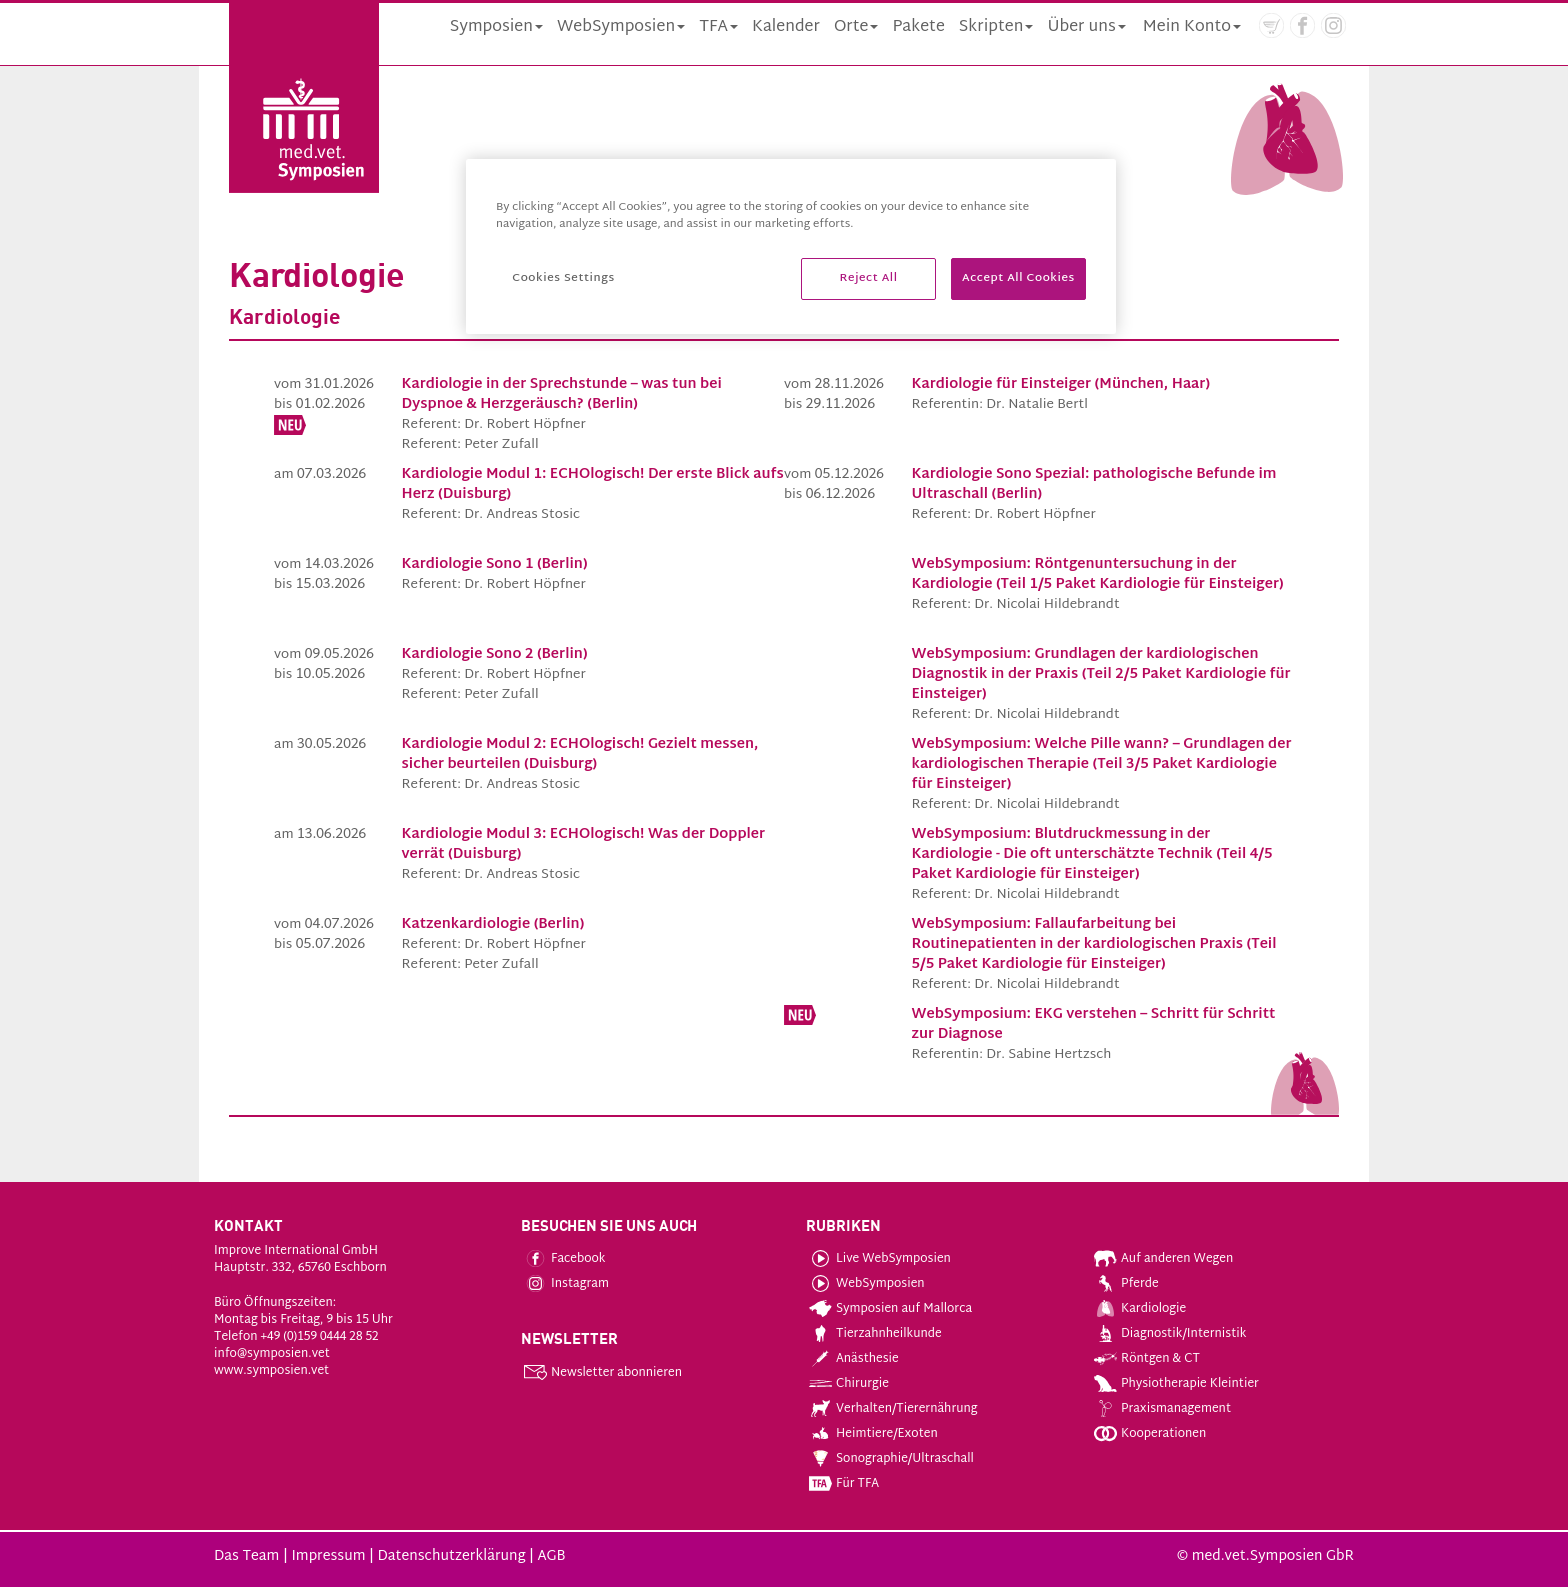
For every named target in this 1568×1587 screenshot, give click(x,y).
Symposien (496, 27)
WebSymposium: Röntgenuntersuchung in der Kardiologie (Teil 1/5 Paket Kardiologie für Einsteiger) (1098, 574)
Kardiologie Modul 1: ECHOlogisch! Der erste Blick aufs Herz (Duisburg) (593, 484)
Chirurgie (849, 1384)
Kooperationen (1150, 1434)
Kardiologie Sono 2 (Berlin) (495, 654)
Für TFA (844, 1484)
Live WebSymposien (880, 1259)
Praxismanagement (1162, 1409)
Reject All (869, 278)
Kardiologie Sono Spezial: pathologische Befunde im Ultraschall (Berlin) (1094, 484)
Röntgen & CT (1147, 1359)
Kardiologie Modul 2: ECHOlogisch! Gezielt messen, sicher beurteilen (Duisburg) (580, 754)
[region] (791, 246)
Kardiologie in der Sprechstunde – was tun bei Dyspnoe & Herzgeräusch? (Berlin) (562, 394)
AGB (551, 1556)
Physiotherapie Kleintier (1176, 1384)
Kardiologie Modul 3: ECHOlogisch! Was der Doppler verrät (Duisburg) (584, 844)
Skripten (996, 27)
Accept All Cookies (1018, 278)
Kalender (786, 27)
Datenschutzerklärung (451, 1556)
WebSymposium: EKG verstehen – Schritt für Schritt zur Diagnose (1094, 1024)
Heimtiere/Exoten (873, 1434)
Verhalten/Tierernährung (893, 1409)
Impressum (328, 1556)
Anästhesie (854, 1359)
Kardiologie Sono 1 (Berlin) (495, 564)
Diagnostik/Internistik (1170, 1334)
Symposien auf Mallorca (890, 1309)
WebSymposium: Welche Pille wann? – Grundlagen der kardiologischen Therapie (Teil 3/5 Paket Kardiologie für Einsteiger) (1102, 764)
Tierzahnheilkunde (875, 1334)
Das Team (246, 1556)
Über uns (1086, 27)
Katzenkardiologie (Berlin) (493, 924)
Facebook (565, 1259)
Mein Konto (1192, 27)
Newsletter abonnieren (603, 1373)
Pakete (918, 27)
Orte (856, 27)
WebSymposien (621, 27)
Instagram (566, 1284)
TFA (718, 27)
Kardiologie (1140, 1309)
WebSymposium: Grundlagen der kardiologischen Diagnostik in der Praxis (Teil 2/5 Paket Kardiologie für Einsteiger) (1101, 674)
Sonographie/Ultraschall (891, 1459)
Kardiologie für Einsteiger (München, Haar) (1061, 384)
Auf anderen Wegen (1163, 1259)
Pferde (1126, 1284)
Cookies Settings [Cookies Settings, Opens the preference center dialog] (563, 278)
